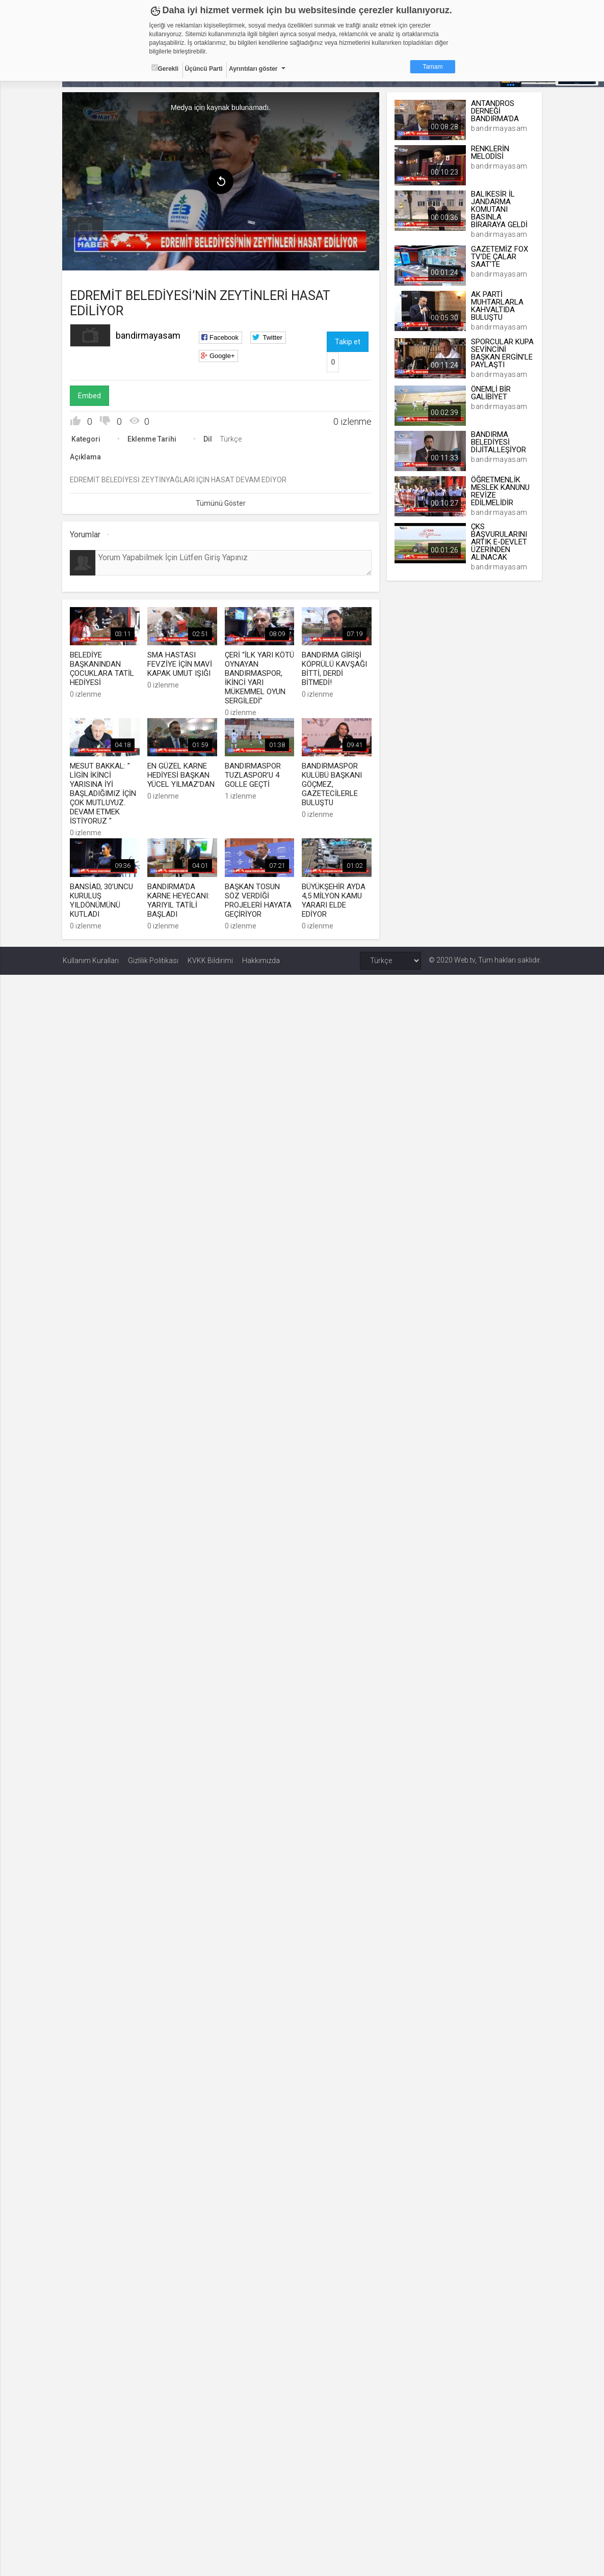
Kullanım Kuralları (91, 960)
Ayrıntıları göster (253, 68)
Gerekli (165, 68)
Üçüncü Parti (204, 68)
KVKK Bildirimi (210, 960)
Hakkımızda (261, 960)
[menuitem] (85, 227)
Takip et (347, 342)
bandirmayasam (148, 335)
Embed (89, 396)
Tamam (432, 66)
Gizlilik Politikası (153, 960)
